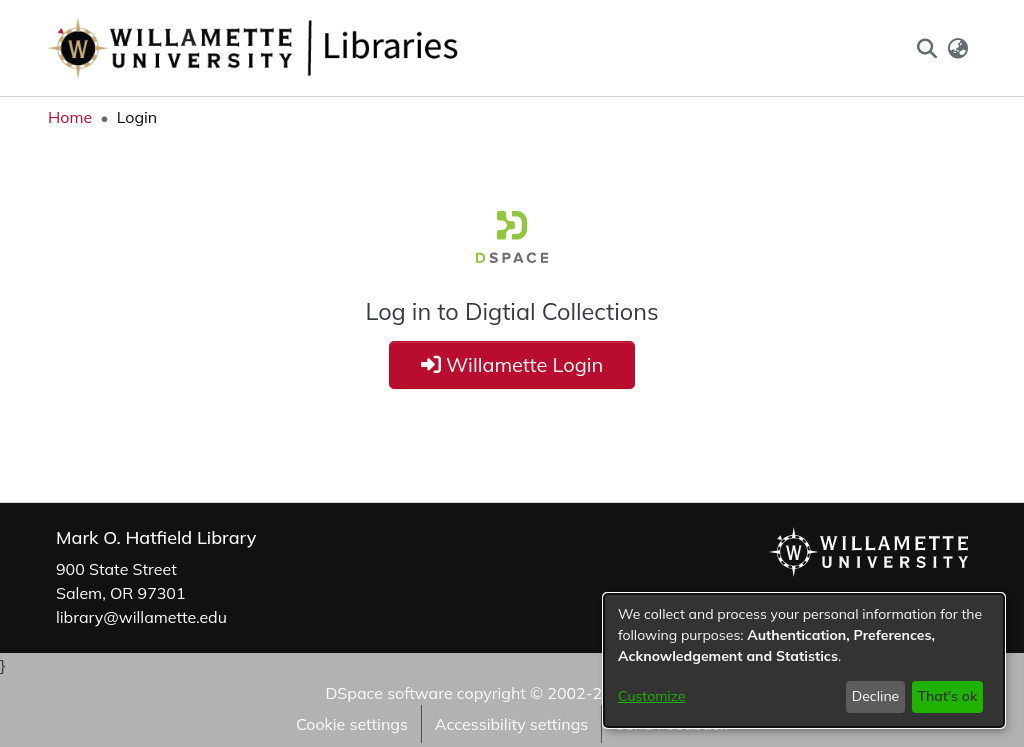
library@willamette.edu (141, 617)
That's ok (947, 696)
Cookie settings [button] (352, 724)
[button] (926, 48)
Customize (652, 696)
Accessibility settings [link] (511, 724)
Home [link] (70, 117)
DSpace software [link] (388, 693)
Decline (876, 696)
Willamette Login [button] (512, 364)
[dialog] (804, 660)
